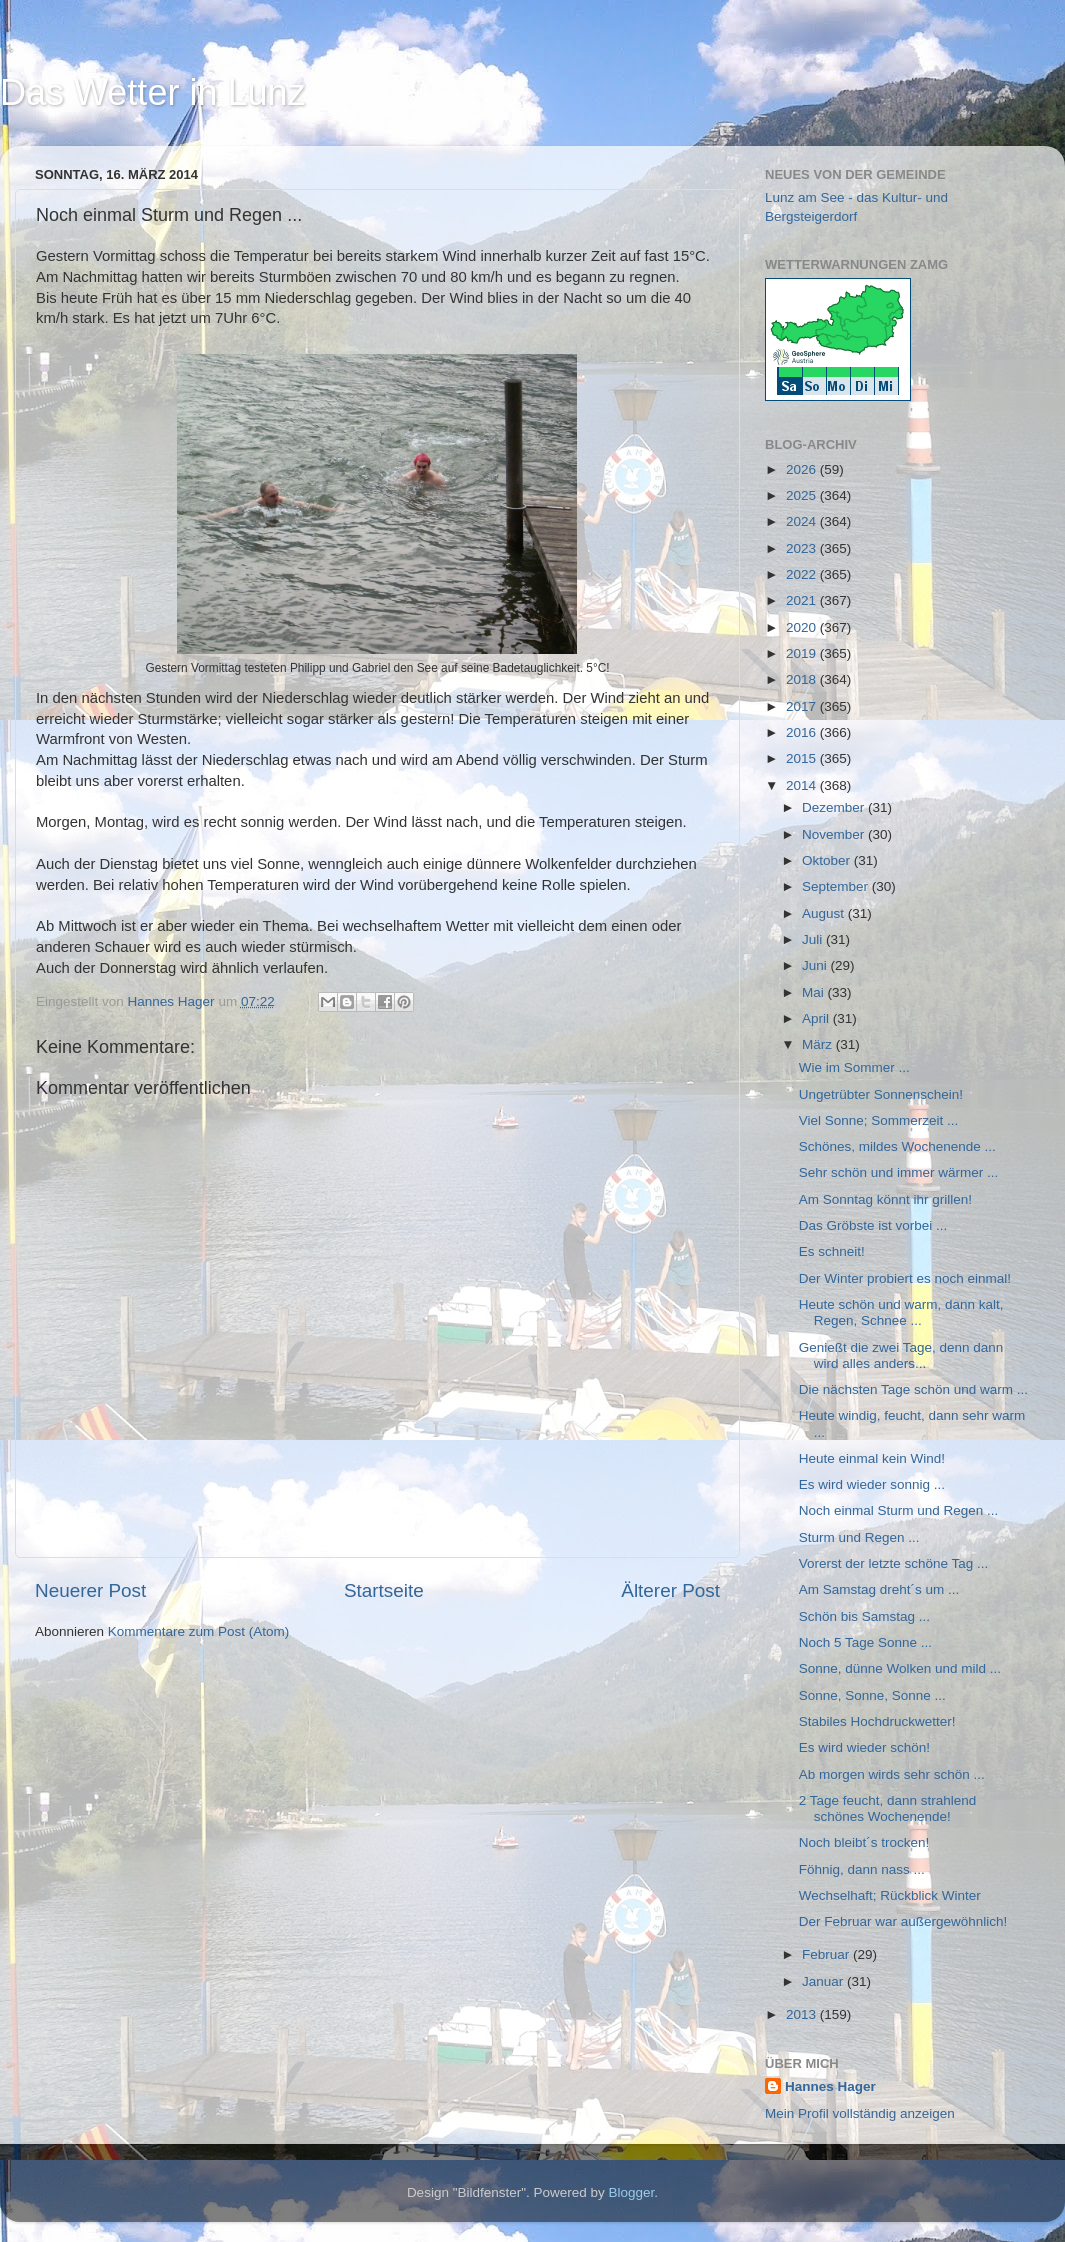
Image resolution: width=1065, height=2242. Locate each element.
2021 (803, 600)
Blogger (632, 2192)
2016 (803, 732)
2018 (803, 679)
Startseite (384, 1590)
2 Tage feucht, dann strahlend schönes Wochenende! (888, 1808)
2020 (803, 627)
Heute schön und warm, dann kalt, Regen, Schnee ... (901, 1312)
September (837, 886)
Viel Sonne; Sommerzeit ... (879, 1120)
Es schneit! (832, 1251)
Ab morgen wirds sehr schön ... (892, 1774)
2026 (803, 469)
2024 (803, 521)
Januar (824, 1981)
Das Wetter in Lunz (152, 92)
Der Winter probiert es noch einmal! (905, 1278)
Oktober (828, 860)
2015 (803, 758)
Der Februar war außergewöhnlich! (903, 1921)
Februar (827, 1954)
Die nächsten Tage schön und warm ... (913, 1389)
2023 (803, 548)
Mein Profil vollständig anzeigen (860, 2113)
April (817, 1018)
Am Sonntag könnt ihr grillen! (885, 1199)
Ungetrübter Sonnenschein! (881, 1094)
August (825, 913)
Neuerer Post (90, 1590)
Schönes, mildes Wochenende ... (897, 1146)
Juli (814, 939)
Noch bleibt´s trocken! (864, 1842)
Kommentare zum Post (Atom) (199, 1631)
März (819, 1044)
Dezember (835, 807)
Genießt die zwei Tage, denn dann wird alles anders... (901, 1355)
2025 (803, 495)
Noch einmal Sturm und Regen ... (899, 1510)
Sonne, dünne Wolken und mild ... (900, 1668)
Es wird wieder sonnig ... (872, 1484)
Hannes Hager (830, 2086)
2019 (803, 653)
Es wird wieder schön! (864, 1747)
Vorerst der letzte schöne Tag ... (894, 1563)
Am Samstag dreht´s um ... (879, 1589)
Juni (816, 965)
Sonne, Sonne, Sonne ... (872, 1695)
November (835, 834)
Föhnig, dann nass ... (862, 1869)
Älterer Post (670, 1590)
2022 (803, 574)
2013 (803, 2014)
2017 (803, 706)
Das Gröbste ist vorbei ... (873, 1225)
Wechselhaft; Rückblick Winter (890, 1895)
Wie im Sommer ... (854, 1067)
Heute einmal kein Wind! (872, 1458)
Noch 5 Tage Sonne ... (865, 1642)
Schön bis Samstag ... (864, 1616)
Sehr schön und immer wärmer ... (899, 1172)
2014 (803, 785)
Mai (815, 992)
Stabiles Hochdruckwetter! (877, 1721)
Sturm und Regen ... (859, 1537)
